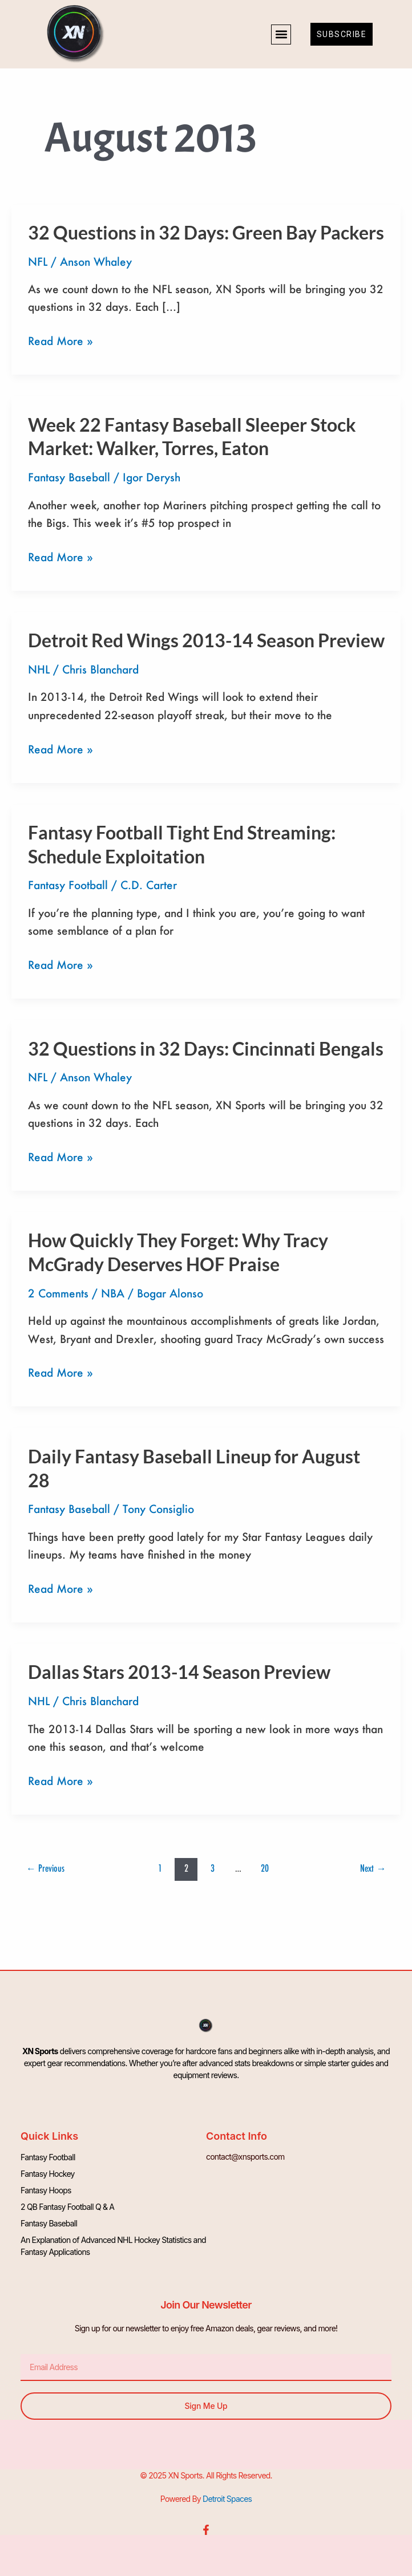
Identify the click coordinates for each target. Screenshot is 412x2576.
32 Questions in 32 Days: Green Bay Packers (206, 232)
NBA (112, 1293)
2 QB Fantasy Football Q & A (67, 2207)
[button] (281, 34)
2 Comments (58, 1293)
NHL (39, 669)
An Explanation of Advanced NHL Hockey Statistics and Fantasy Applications (113, 2246)
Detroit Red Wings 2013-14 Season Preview (206, 640)
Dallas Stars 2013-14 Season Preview (179, 1672)
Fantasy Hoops (46, 2190)
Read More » (60, 341)
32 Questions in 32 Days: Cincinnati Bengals (205, 1048)
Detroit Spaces (227, 2499)
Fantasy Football (68, 885)
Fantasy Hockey (47, 2174)
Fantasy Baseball (69, 477)
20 (265, 1868)
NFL (37, 261)
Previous (45, 1868)
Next (373, 1868)
